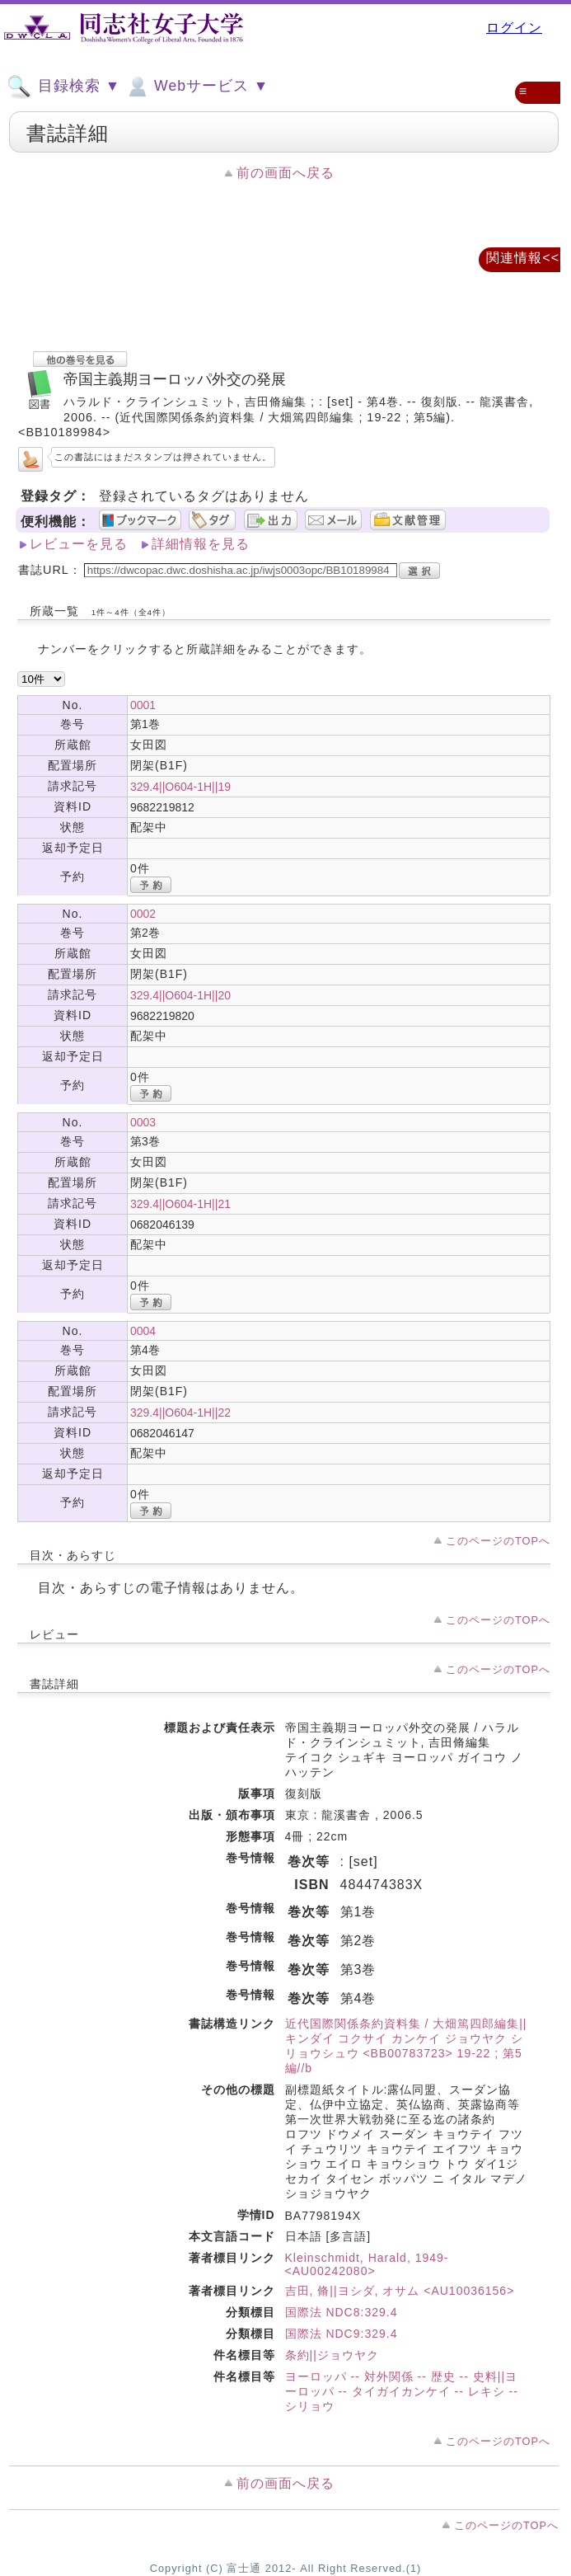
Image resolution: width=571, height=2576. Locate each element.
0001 (143, 705)
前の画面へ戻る (285, 173)
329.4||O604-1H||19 (180, 786)
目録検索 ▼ (63, 86)
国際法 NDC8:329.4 (341, 2312)
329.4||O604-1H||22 (180, 1412)
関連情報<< (522, 258)
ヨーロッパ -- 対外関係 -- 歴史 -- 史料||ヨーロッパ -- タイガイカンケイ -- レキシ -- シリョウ (401, 2391)
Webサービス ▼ (196, 86)
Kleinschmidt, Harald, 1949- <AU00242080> (367, 2264)
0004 (143, 1330)
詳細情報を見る (201, 544)
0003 (143, 1122)
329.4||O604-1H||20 (180, 995)
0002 (143, 913)
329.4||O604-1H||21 (180, 1203)
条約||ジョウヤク (332, 2355)
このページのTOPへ (498, 1541)
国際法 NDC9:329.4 (341, 2333)
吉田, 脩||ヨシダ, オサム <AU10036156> (400, 2290)
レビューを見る (79, 544)
